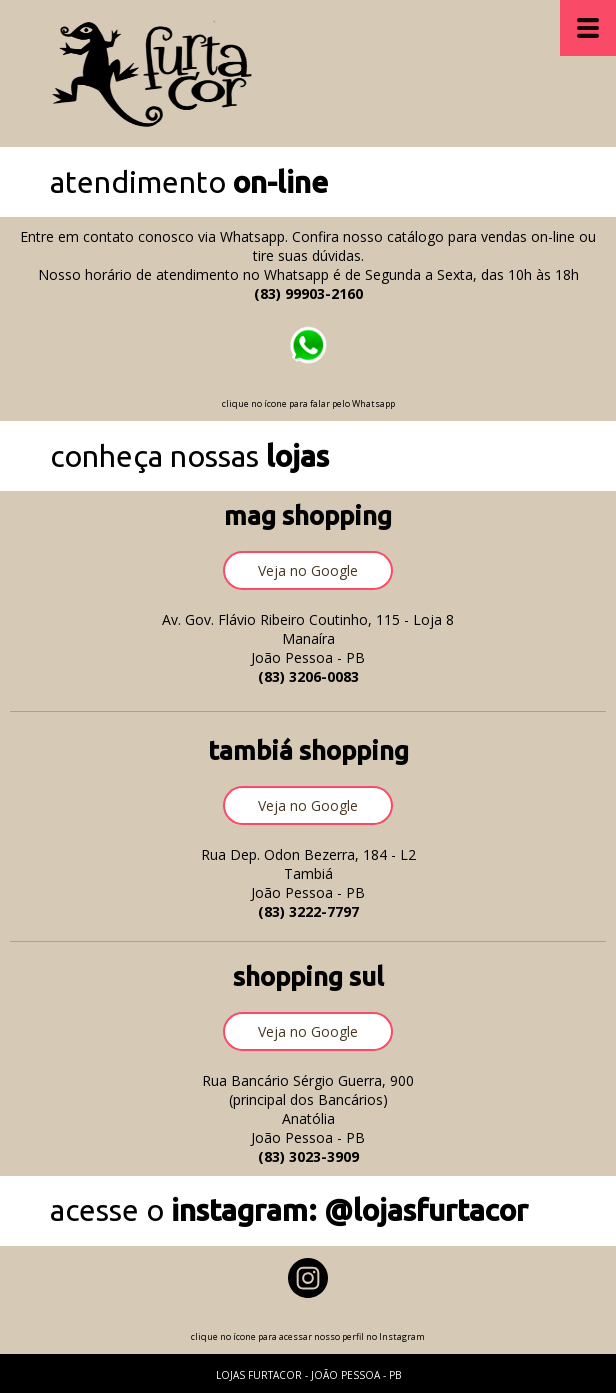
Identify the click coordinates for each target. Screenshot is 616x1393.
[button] (308, 570)
